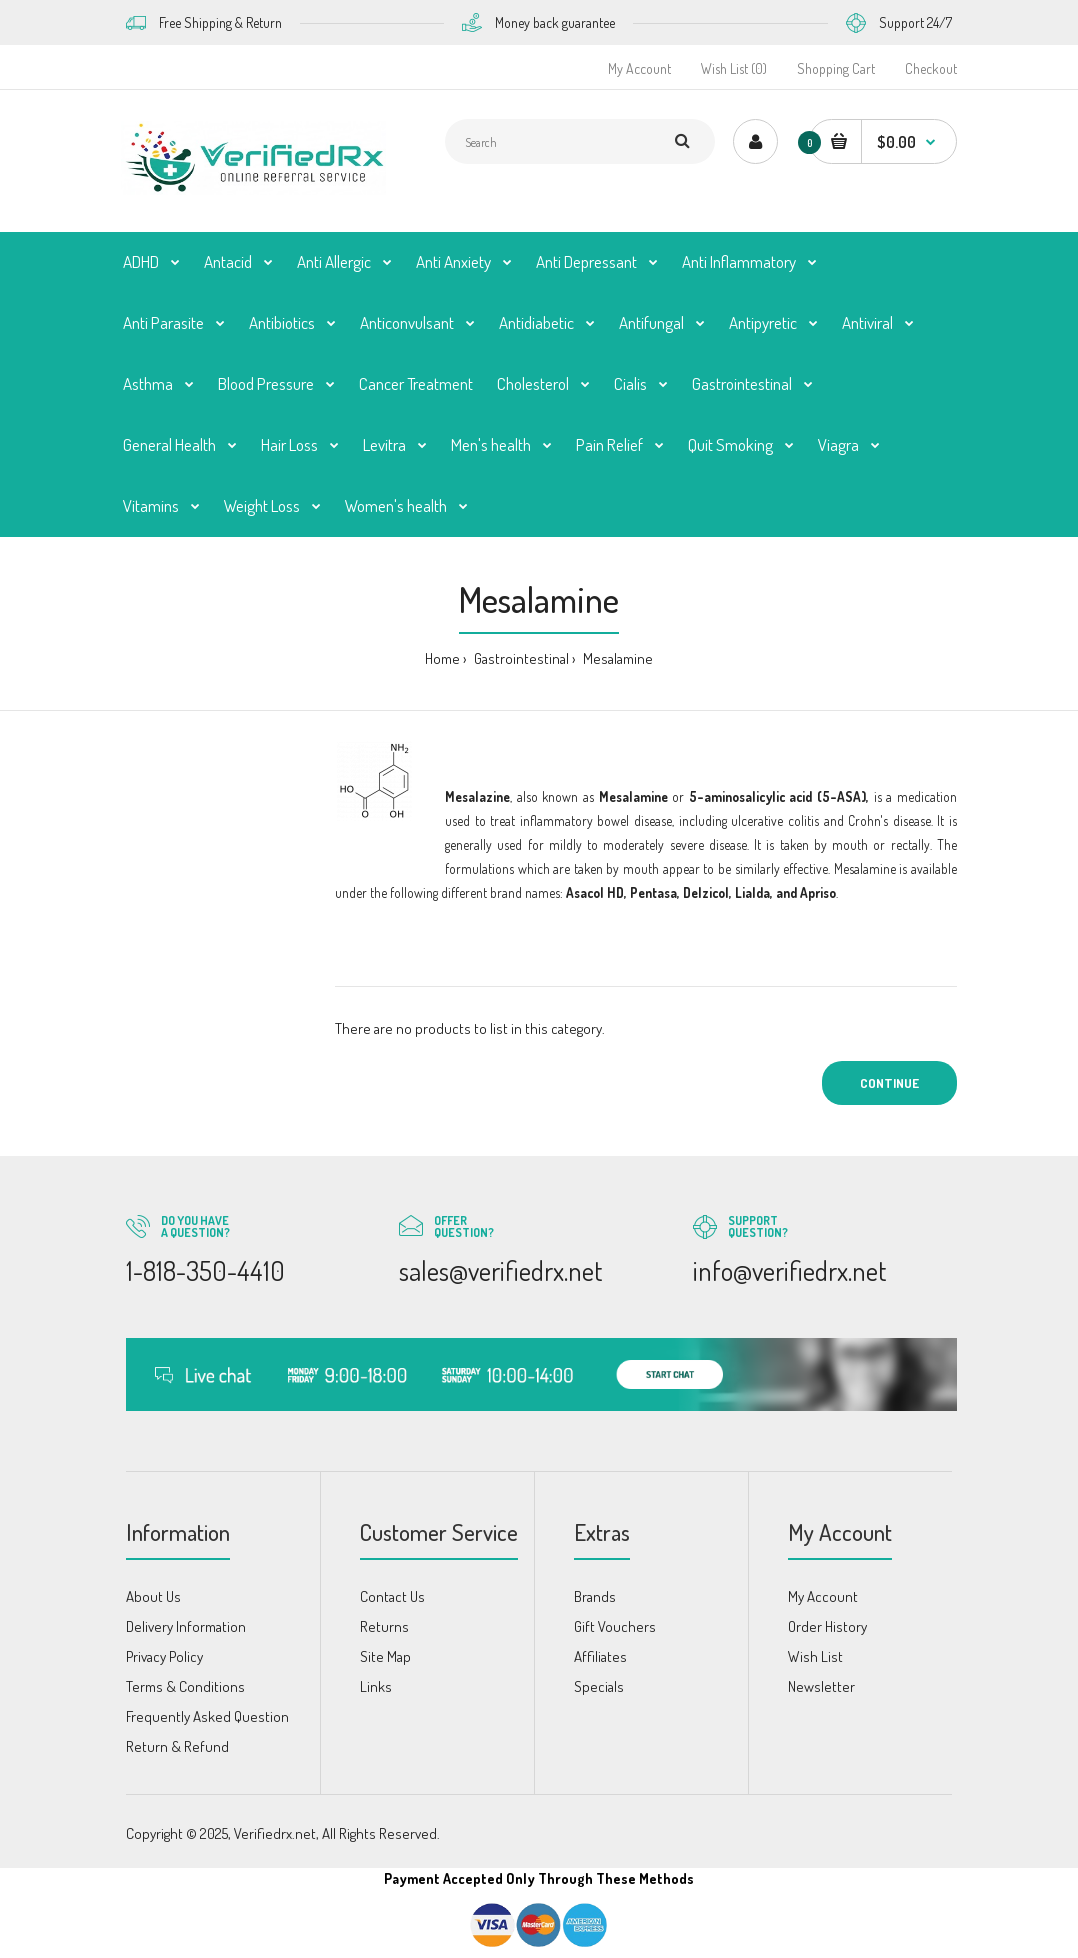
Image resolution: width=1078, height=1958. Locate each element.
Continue (889, 1083)
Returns (384, 1626)
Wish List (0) (734, 68)
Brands (595, 1596)
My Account (639, 68)
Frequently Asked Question (207, 1716)
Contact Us (392, 1596)
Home (442, 658)
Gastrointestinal (520, 658)
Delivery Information (186, 1626)
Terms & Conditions (185, 1686)
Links (376, 1686)
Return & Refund (177, 1746)
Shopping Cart (836, 68)
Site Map (385, 1656)
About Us (153, 1596)
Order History (827, 1626)
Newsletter (821, 1686)
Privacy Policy (164, 1656)
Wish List (815, 1656)
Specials (599, 1686)
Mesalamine (616, 658)
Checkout (931, 68)
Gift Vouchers (615, 1626)
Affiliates (600, 1656)
